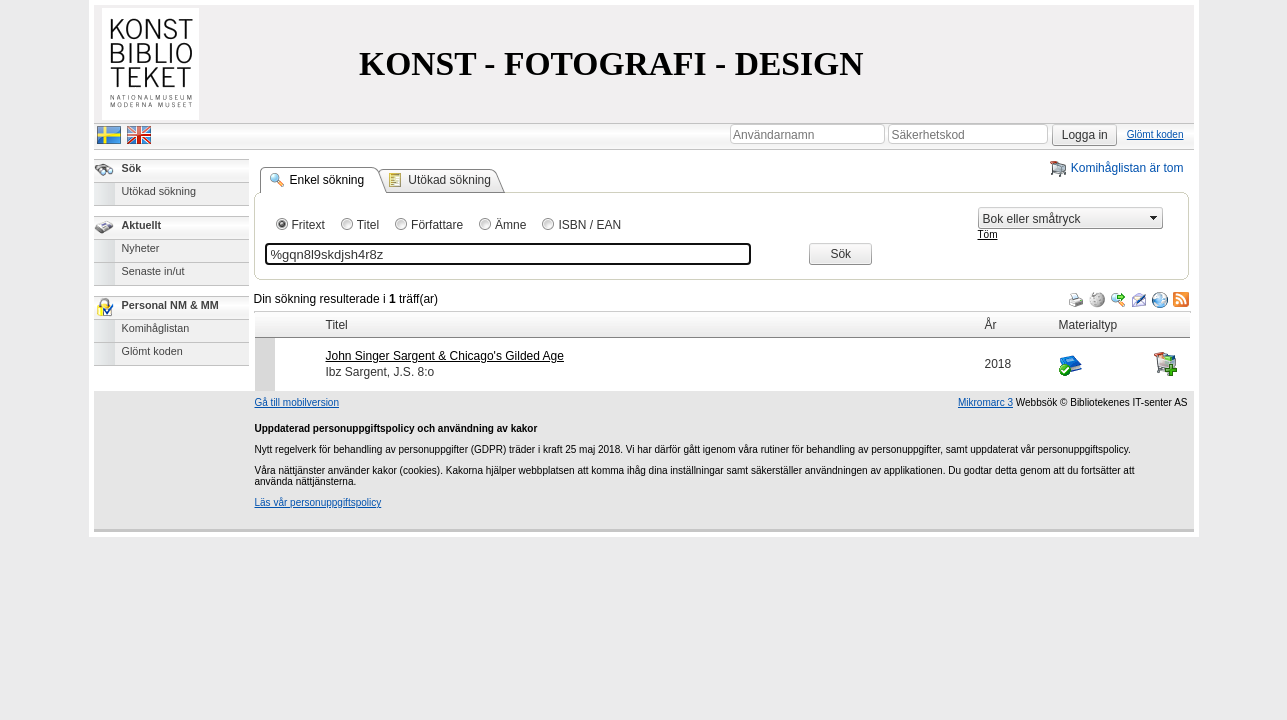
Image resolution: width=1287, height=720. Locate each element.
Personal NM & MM (170, 305)
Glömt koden (1155, 134)
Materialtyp (1088, 325)
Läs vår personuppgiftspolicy (318, 502)
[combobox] (1062, 218)
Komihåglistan (156, 328)
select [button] (1154, 218)
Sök (132, 168)
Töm (988, 234)
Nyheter (141, 248)
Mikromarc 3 (985, 402)
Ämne (510, 225)
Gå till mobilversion (297, 402)
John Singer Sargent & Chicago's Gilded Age (445, 356)
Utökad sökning (159, 191)
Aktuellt (142, 225)
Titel (368, 225)
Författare (437, 225)
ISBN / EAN (589, 225)
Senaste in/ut (153, 271)
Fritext (308, 225)
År (991, 325)
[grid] (722, 312)
